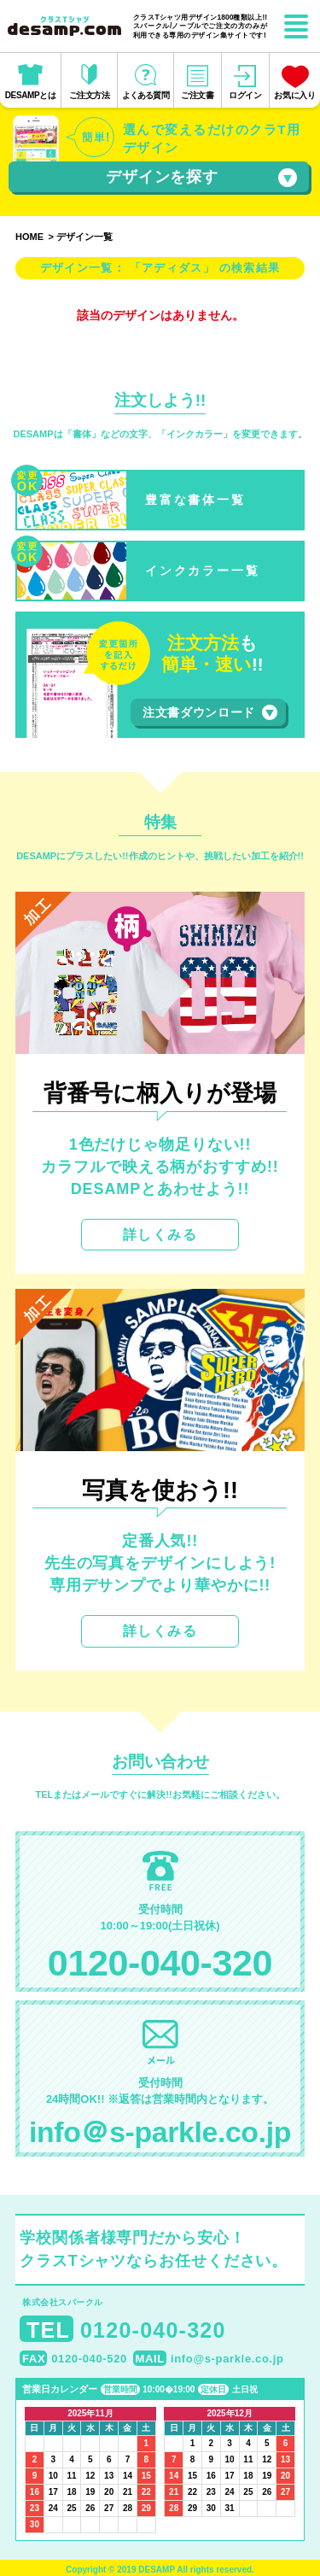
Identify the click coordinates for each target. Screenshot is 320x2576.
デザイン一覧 (84, 236)
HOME (29, 236)
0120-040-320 (160, 1962)
